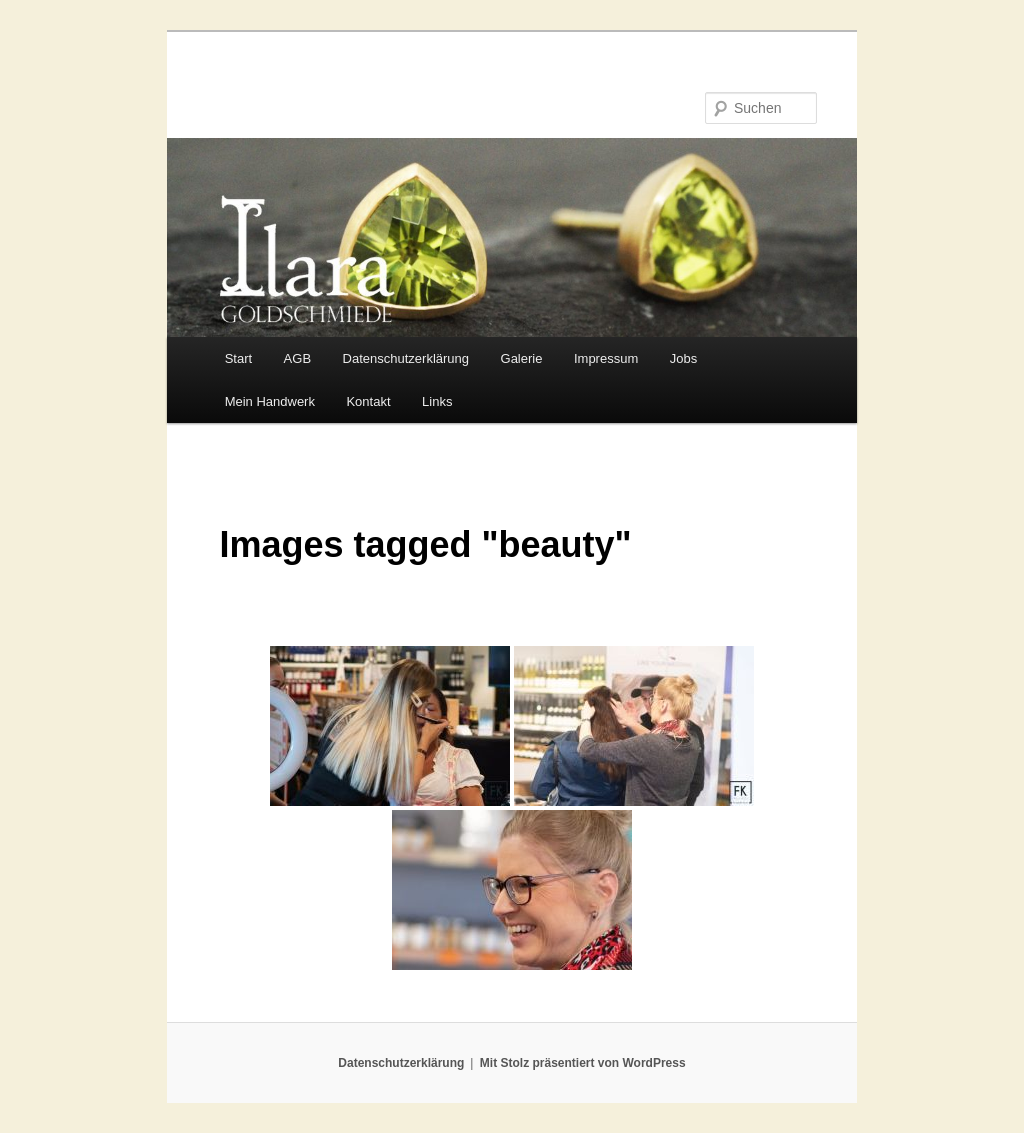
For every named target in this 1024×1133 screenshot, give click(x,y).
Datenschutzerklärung (406, 358)
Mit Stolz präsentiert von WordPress (583, 1063)
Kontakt (368, 401)
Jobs (683, 358)
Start (238, 358)
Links (437, 401)
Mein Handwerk (270, 401)
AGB (297, 358)
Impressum (606, 358)
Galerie (522, 358)
